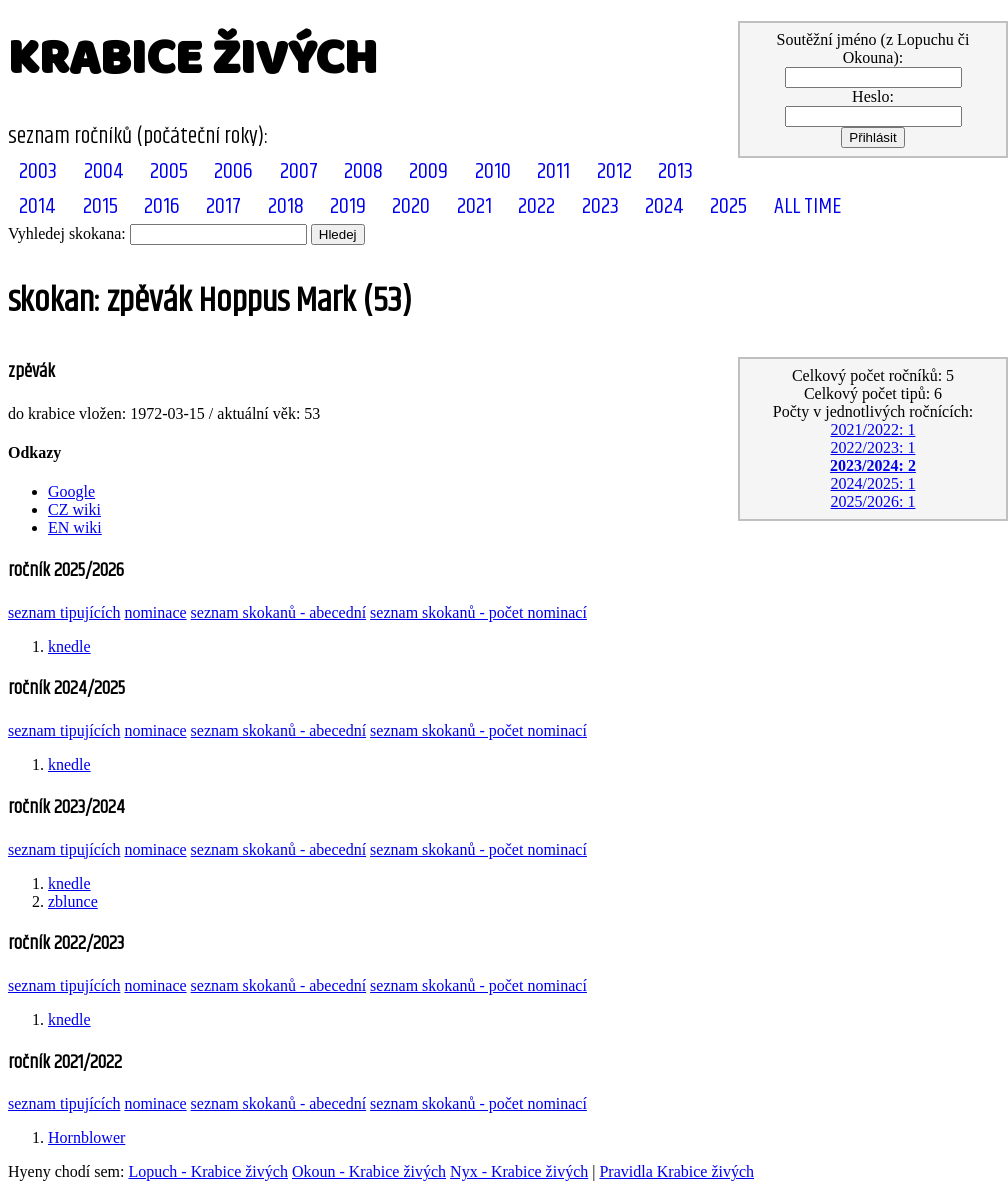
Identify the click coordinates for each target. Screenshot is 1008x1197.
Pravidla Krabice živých (676, 1171)
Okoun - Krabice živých (369, 1171)
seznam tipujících (64, 612)
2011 (553, 171)
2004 (104, 171)
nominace (155, 612)
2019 (348, 206)
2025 (728, 206)
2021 (474, 206)
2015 (100, 206)
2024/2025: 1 (873, 483)
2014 (37, 206)
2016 (162, 206)
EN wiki (75, 527)
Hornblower (86, 1137)
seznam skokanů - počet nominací (478, 612)
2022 (536, 206)
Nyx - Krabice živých (519, 1171)
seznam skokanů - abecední (278, 612)
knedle (69, 646)
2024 (664, 206)
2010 (493, 171)
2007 (299, 171)
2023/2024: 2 (873, 465)
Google (71, 491)
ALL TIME (807, 206)
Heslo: (873, 96)
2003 (38, 171)
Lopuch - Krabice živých (207, 1171)
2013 (675, 171)
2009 (428, 171)
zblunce (73, 901)
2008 (363, 171)
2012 (614, 171)
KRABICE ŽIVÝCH (192, 59)
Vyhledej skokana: (67, 233)
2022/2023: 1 (873, 447)
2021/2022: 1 (873, 429)
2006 (233, 171)
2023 (600, 206)
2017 (223, 206)
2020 (411, 206)
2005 (169, 171)
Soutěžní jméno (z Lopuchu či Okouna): (873, 48)
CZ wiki (74, 509)
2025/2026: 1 (873, 501)
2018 (286, 206)
